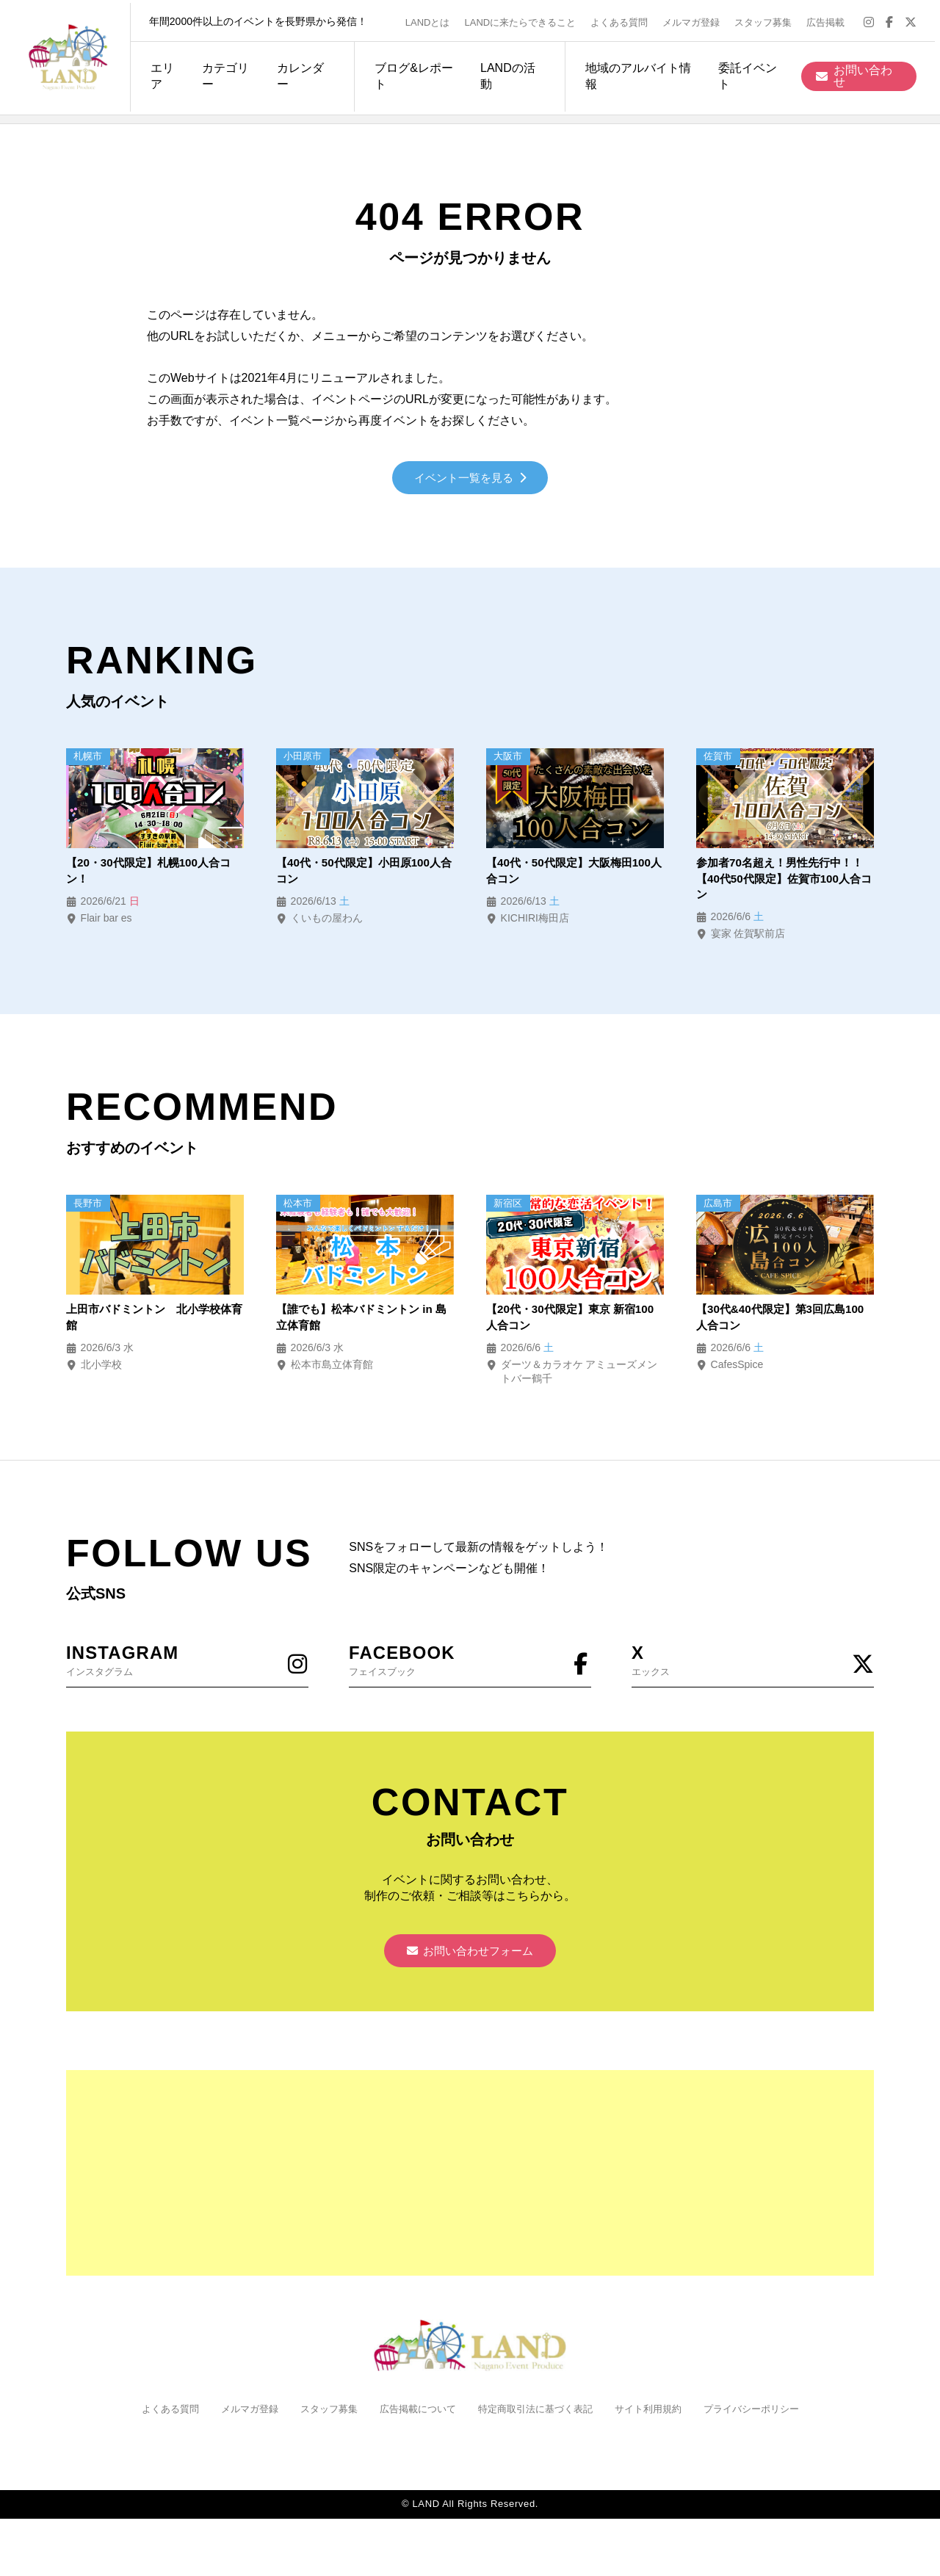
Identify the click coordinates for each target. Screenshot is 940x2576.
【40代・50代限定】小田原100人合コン (363, 873)
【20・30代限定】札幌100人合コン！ (153, 873)
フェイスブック (470, 1666)
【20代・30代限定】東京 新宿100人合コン (565, 1323)
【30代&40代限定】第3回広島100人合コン (775, 1323)
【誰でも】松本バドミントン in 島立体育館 (359, 1323)
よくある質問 (624, 19)
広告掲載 (830, 19)
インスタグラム (187, 1666)
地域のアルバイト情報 (639, 73)
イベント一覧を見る (470, 479)
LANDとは (433, 19)
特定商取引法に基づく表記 (538, 2419)
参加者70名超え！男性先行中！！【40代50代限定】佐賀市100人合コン (785, 882)
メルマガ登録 (696, 19)
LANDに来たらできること (525, 19)
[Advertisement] (470, 2184)
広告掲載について (413, 2419)
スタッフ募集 (768, 19)
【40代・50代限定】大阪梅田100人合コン (573, 873)
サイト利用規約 (658, 2419)
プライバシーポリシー (767, 2419)
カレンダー (297, 73)
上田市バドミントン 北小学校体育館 (154, 1323)
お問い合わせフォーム (470, 1960)
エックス (753, 1666)
